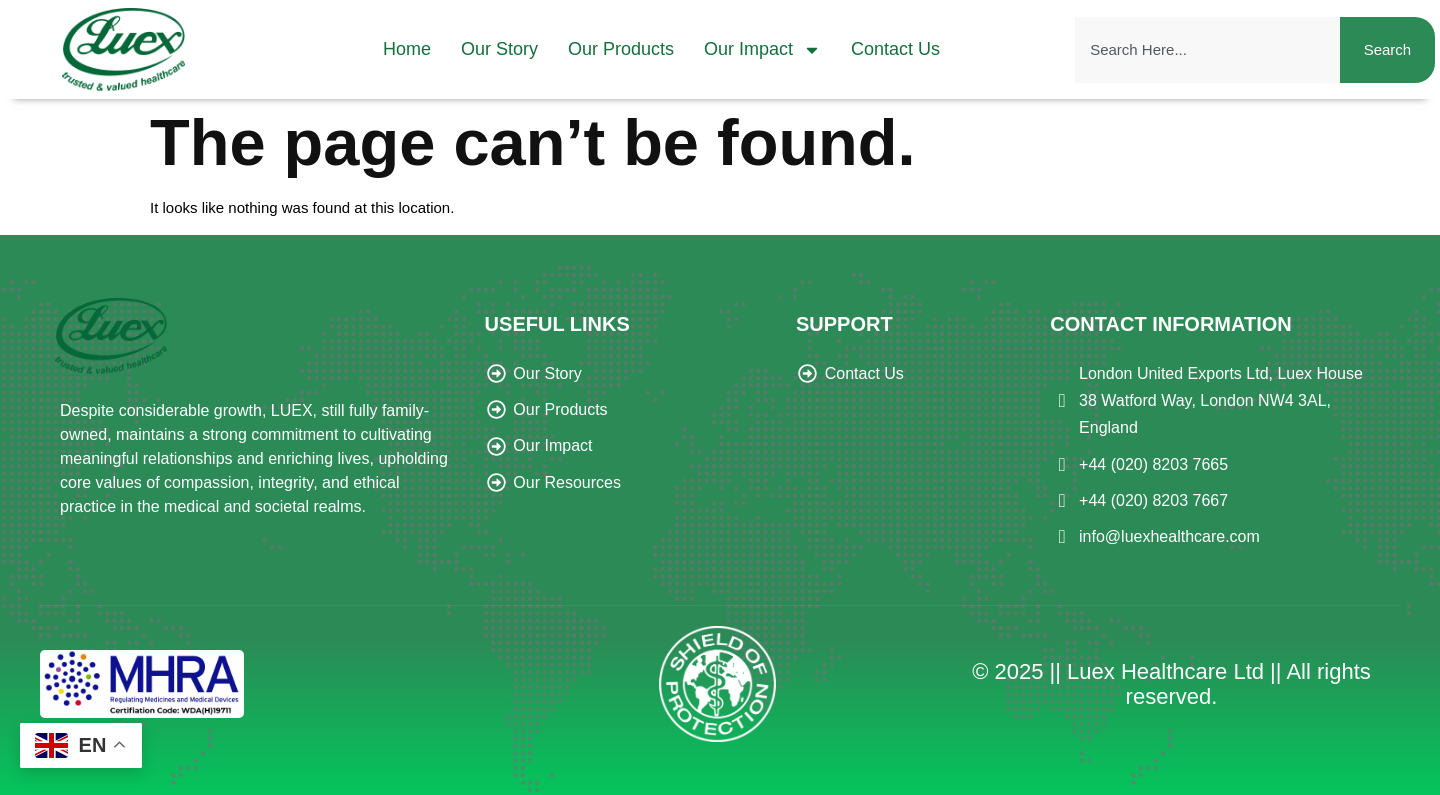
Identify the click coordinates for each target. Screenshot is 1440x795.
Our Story (499, 49)
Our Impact (762, 50)
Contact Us (895, 49)
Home (407, 49)
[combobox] (1207, 50)
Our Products (621, 49)
